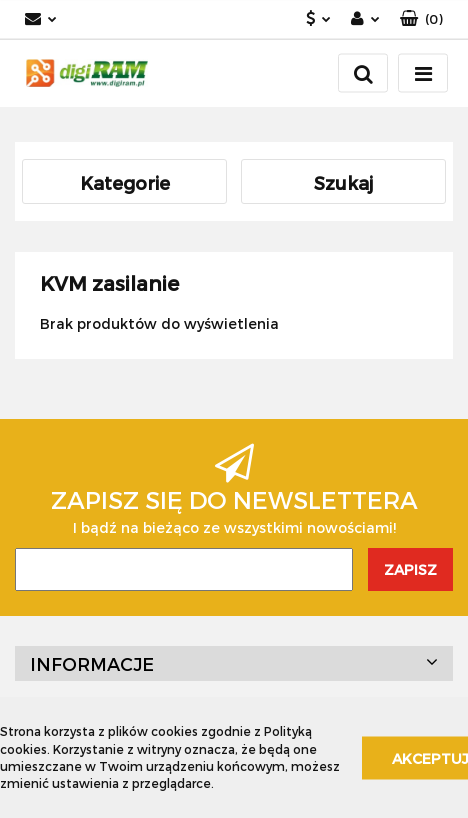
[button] (421, 19)
